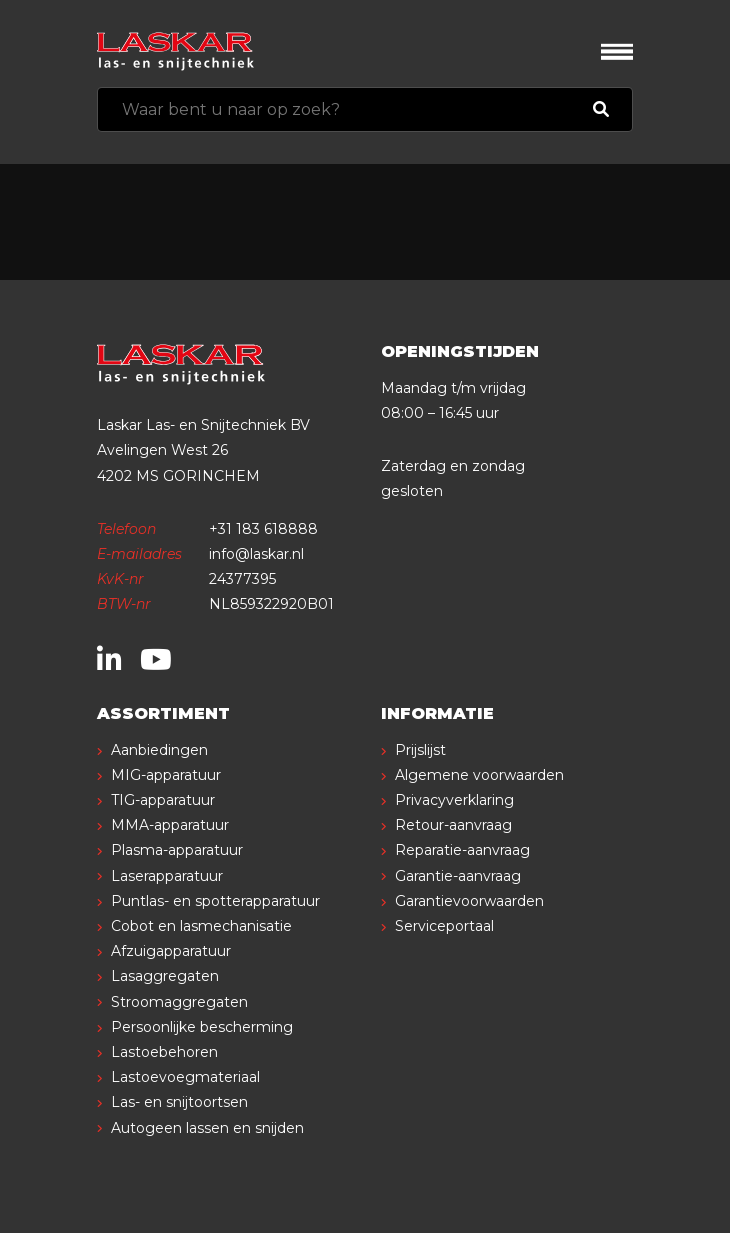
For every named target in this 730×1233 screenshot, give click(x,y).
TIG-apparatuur (163, 800)
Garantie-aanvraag (458, 876)
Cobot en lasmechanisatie (201, 926)
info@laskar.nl (256, 554)
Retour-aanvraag (453, 825)
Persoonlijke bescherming (202, 1027)
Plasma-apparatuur (177, 850)
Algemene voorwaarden (479, 775)
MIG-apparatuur (166, 775)
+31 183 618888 (263, 529)
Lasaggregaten (165, 976)
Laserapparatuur (167, 876)
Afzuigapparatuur (171, 951)
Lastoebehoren (164, 1052)
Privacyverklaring (454, 800)
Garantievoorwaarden (469, 901)
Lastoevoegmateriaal (185, 1077)
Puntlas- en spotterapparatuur (215, 901)
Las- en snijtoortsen (179, 1102)
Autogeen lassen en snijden (207, 1128)
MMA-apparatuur (170, 825)
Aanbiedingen (159, 750)
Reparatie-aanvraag (462, 850)
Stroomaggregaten (179, 1002)
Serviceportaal (444, 926)
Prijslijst (420, 750)
